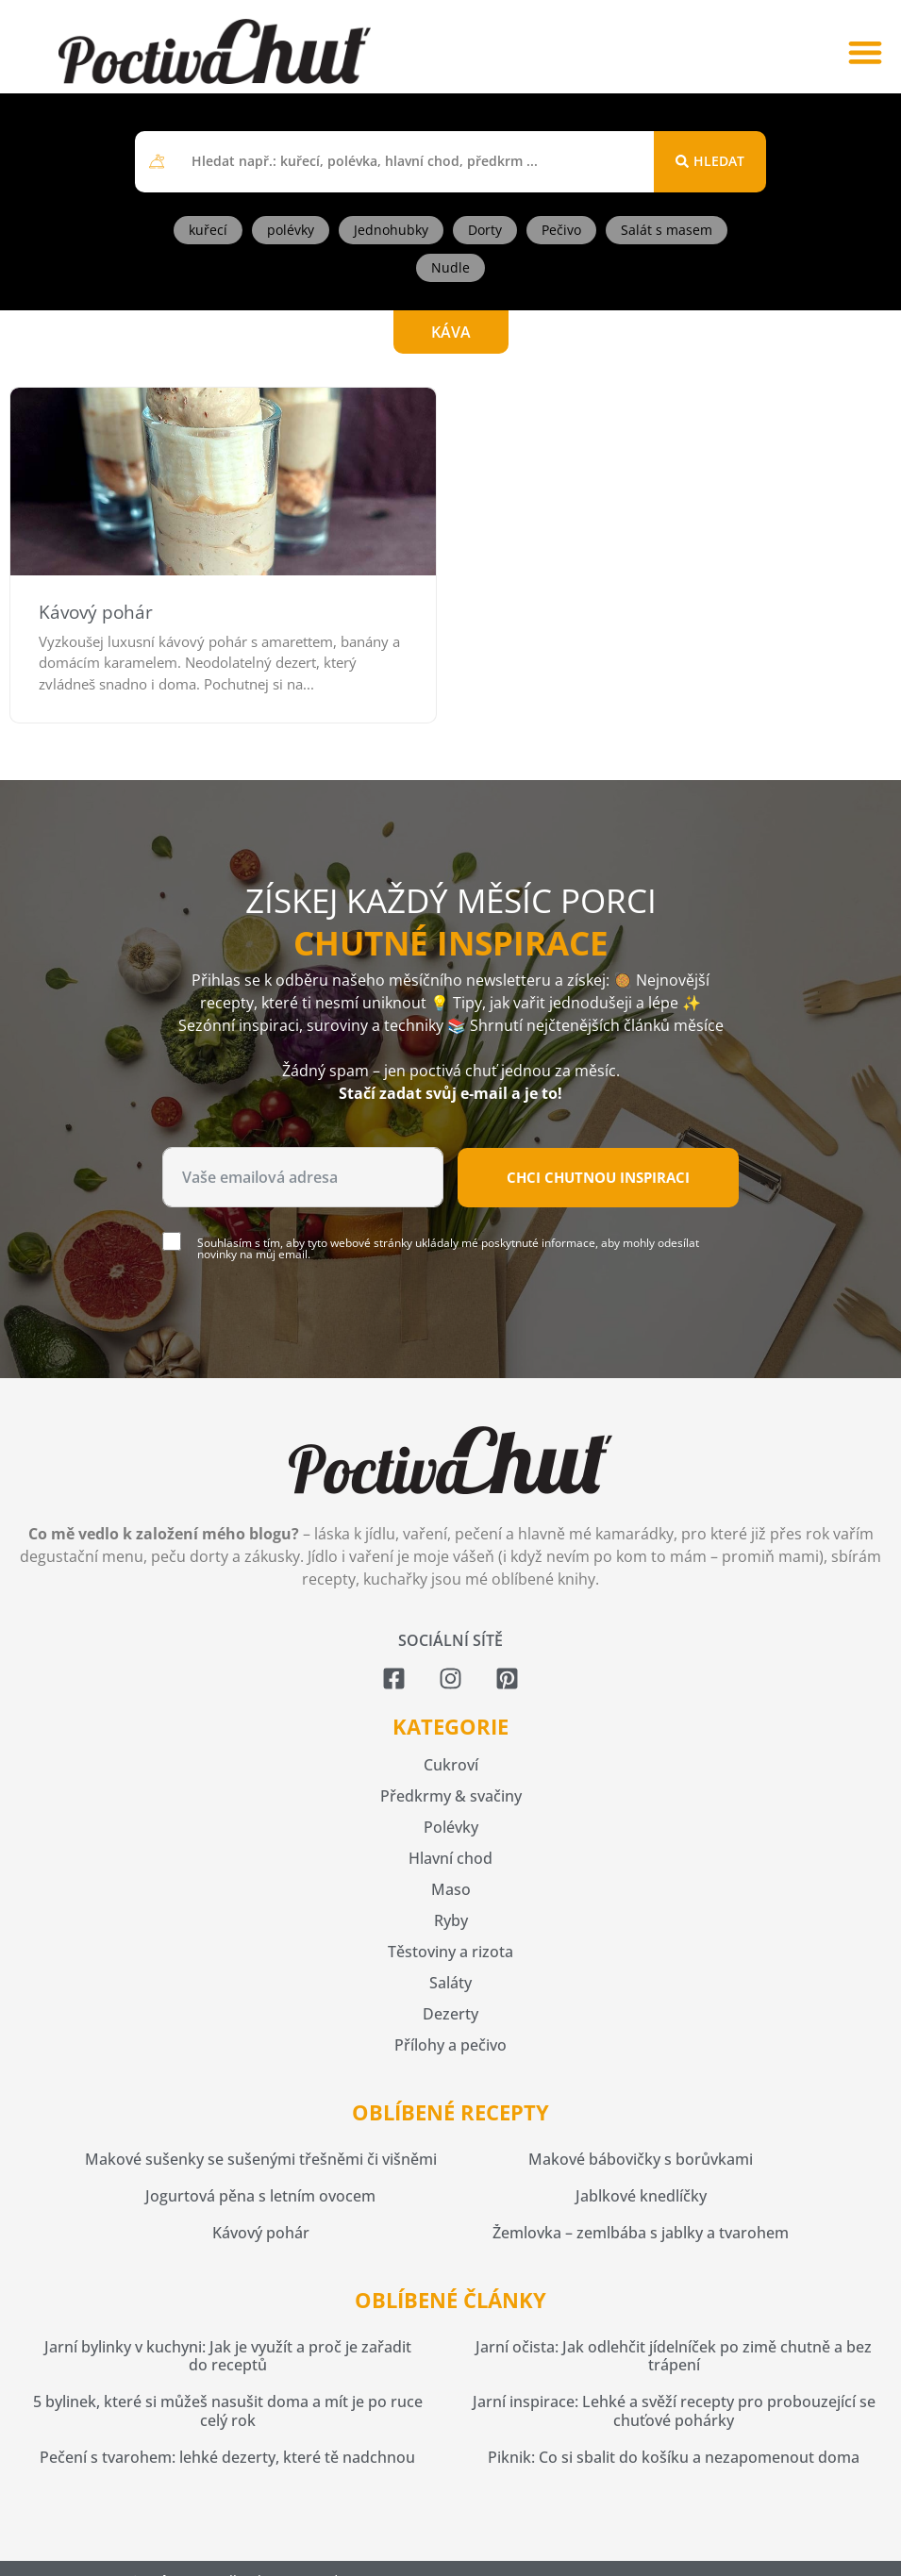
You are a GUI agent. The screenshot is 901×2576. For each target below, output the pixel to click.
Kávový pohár (96, 612)
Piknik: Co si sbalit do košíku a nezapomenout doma (673, 2457)
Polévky (451, 1827)
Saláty (450, 1982)
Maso (451, 1889)
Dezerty (450, 2013)
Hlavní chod (450, 1858)
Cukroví (451, 1764)
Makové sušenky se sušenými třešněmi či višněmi (261, 2159)
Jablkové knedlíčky (641, 2195)
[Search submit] (710, 161)
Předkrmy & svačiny (451, 1796)
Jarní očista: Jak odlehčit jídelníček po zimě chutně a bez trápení (674, 2355)
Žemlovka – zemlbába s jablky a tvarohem (640, 2232)
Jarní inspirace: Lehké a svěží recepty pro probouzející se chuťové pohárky (674, 2410)
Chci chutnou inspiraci (598, 1177)
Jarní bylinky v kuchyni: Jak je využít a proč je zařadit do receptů (227, 2355)
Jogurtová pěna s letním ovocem (260, 2195)
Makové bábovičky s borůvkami (640, 2159)
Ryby (451, 1920)
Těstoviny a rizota (450, 1951)
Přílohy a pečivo (450, 2045)
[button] (865, 51)
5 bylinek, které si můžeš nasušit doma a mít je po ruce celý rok (228, 2410)
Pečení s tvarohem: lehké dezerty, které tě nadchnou (227, 2457)
